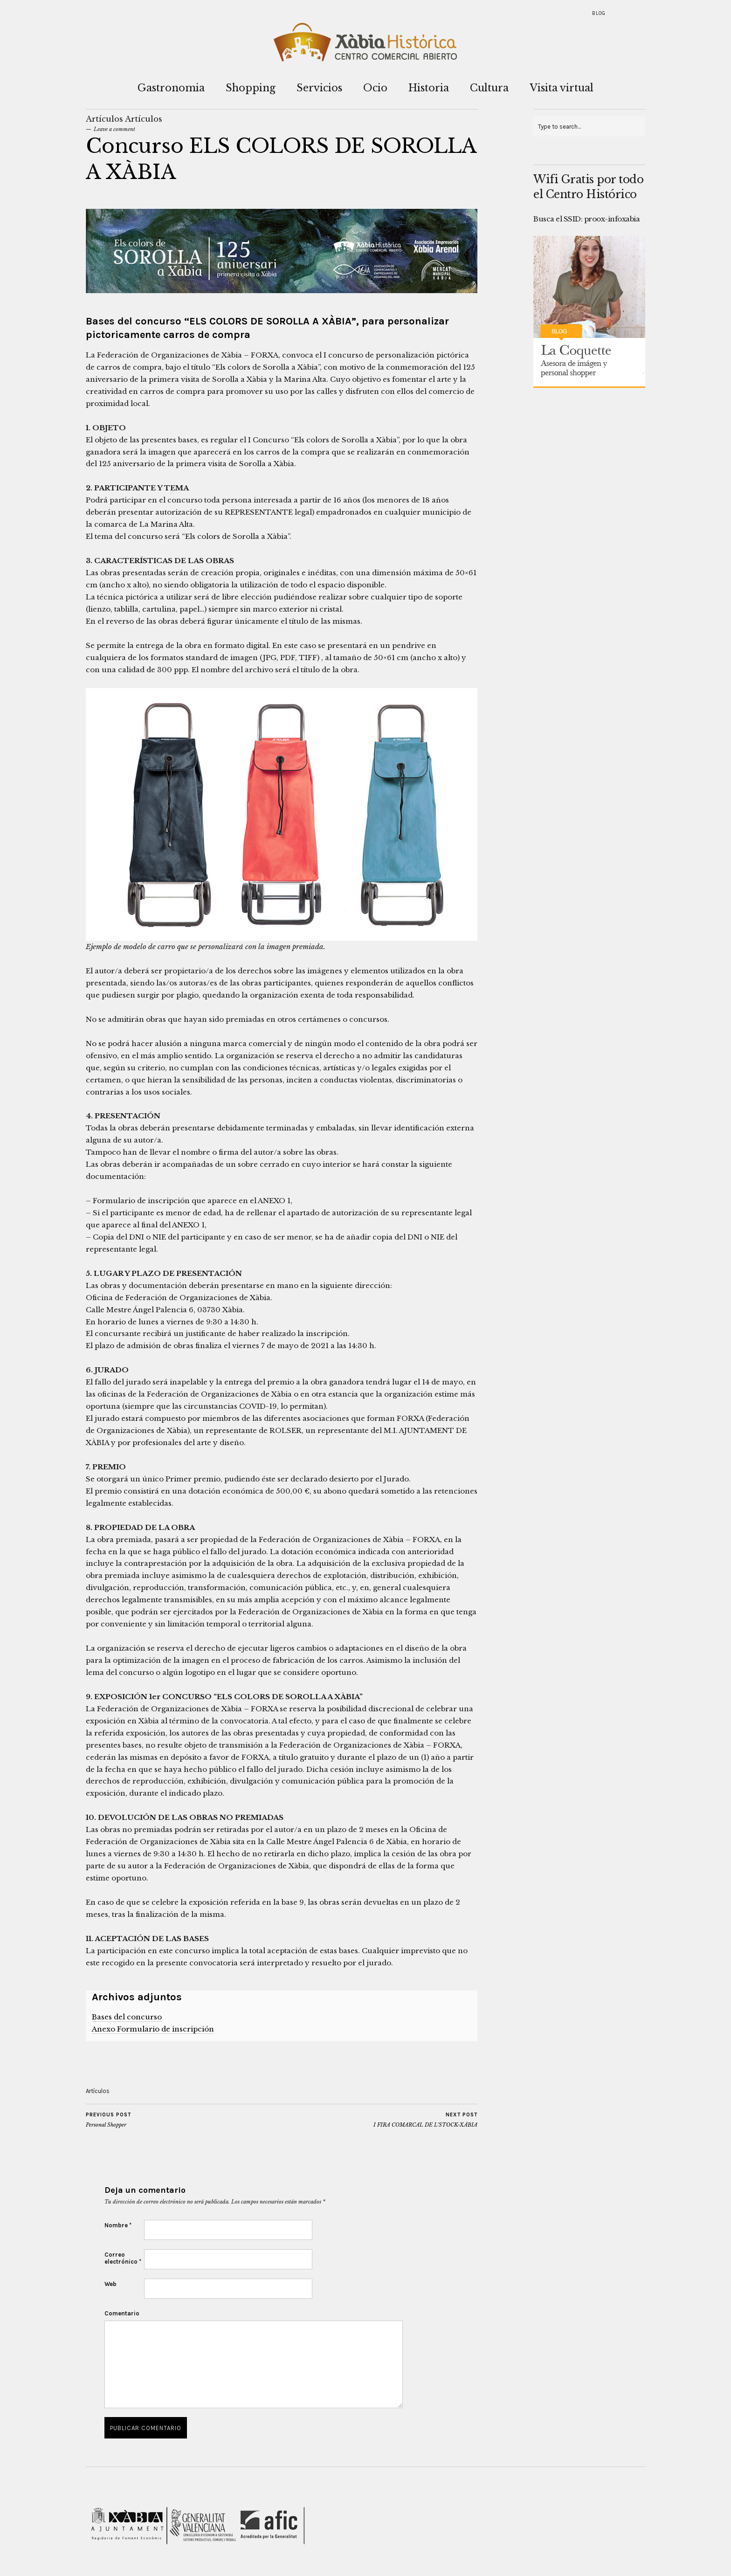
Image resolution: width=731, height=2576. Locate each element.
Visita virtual (561, 88)
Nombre (117, 2225)
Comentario (121, 2313)
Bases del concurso (127, 2016)
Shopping (251, 88)
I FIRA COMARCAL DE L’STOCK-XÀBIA (425, 2119)
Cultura (489, 88)
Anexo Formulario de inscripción (153, 2029)
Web (110, 2283)
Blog (599, 13)
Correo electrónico (122, 2258)
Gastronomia (171, 88)
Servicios (319, 88)
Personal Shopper (108, 2119)
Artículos (104, 119)
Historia (428, 88)
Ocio (375, 88)
